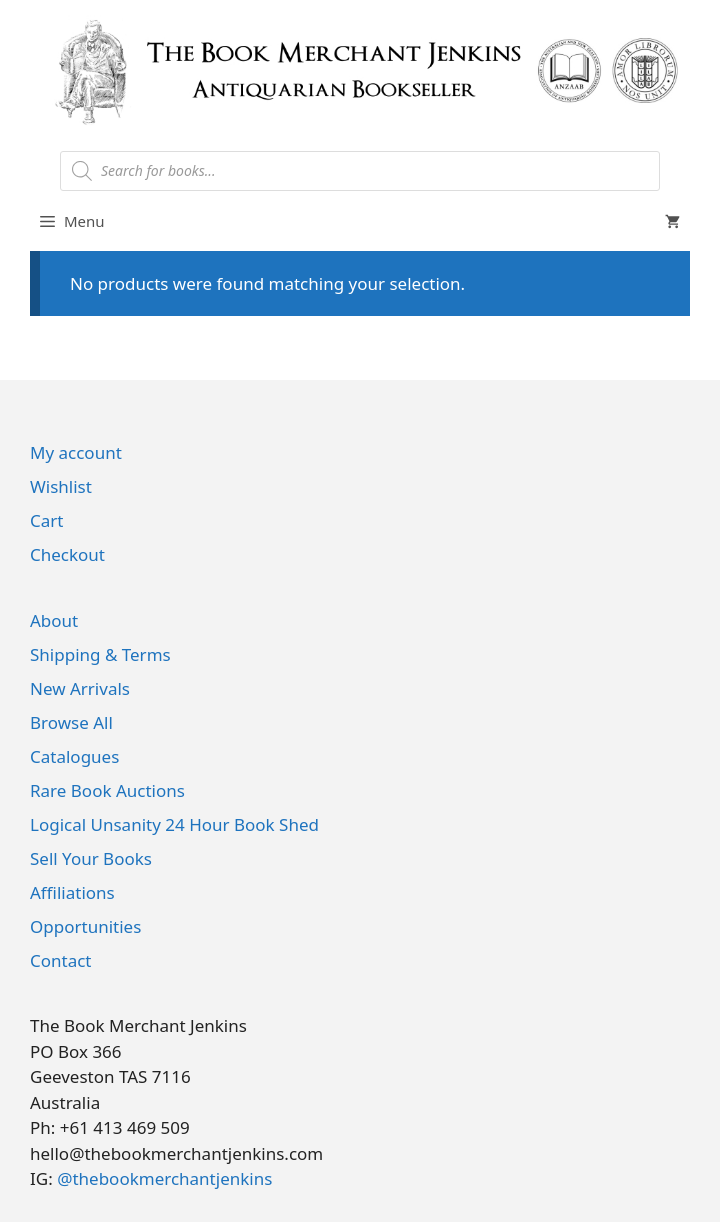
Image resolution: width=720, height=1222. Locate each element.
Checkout (67, 554)
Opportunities (85, 926)
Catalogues (74, 756)
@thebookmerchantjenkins (164, 1178)
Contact (61, 960)
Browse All (71, 722)
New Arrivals (80, 688)
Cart (46, 520)
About (54, 620)
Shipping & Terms (100, 654)
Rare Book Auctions (107, 790)
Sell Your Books (91, 858)
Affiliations (72, 892)
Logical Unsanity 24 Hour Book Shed (174, 824)
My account (76, 452)
